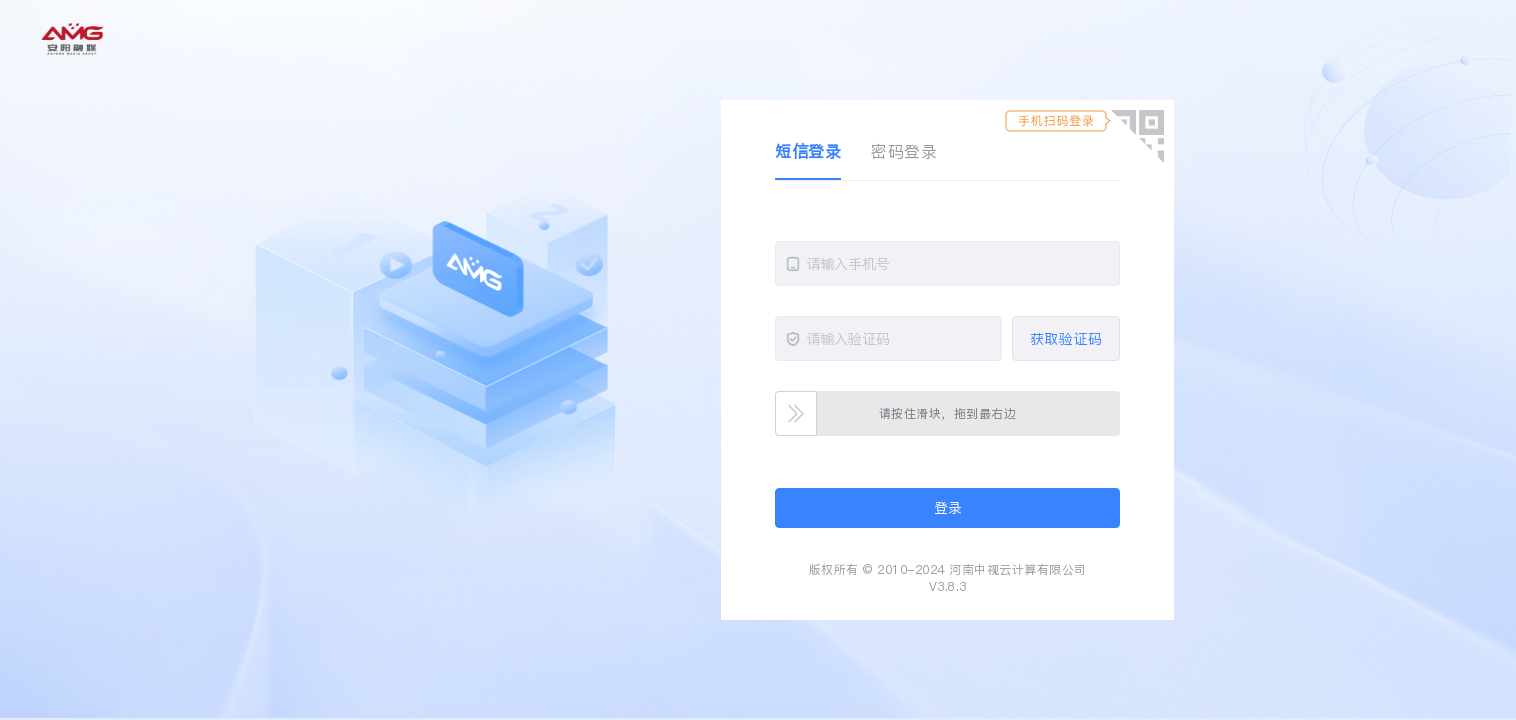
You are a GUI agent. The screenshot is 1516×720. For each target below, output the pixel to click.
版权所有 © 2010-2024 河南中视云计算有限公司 (948, 569)
